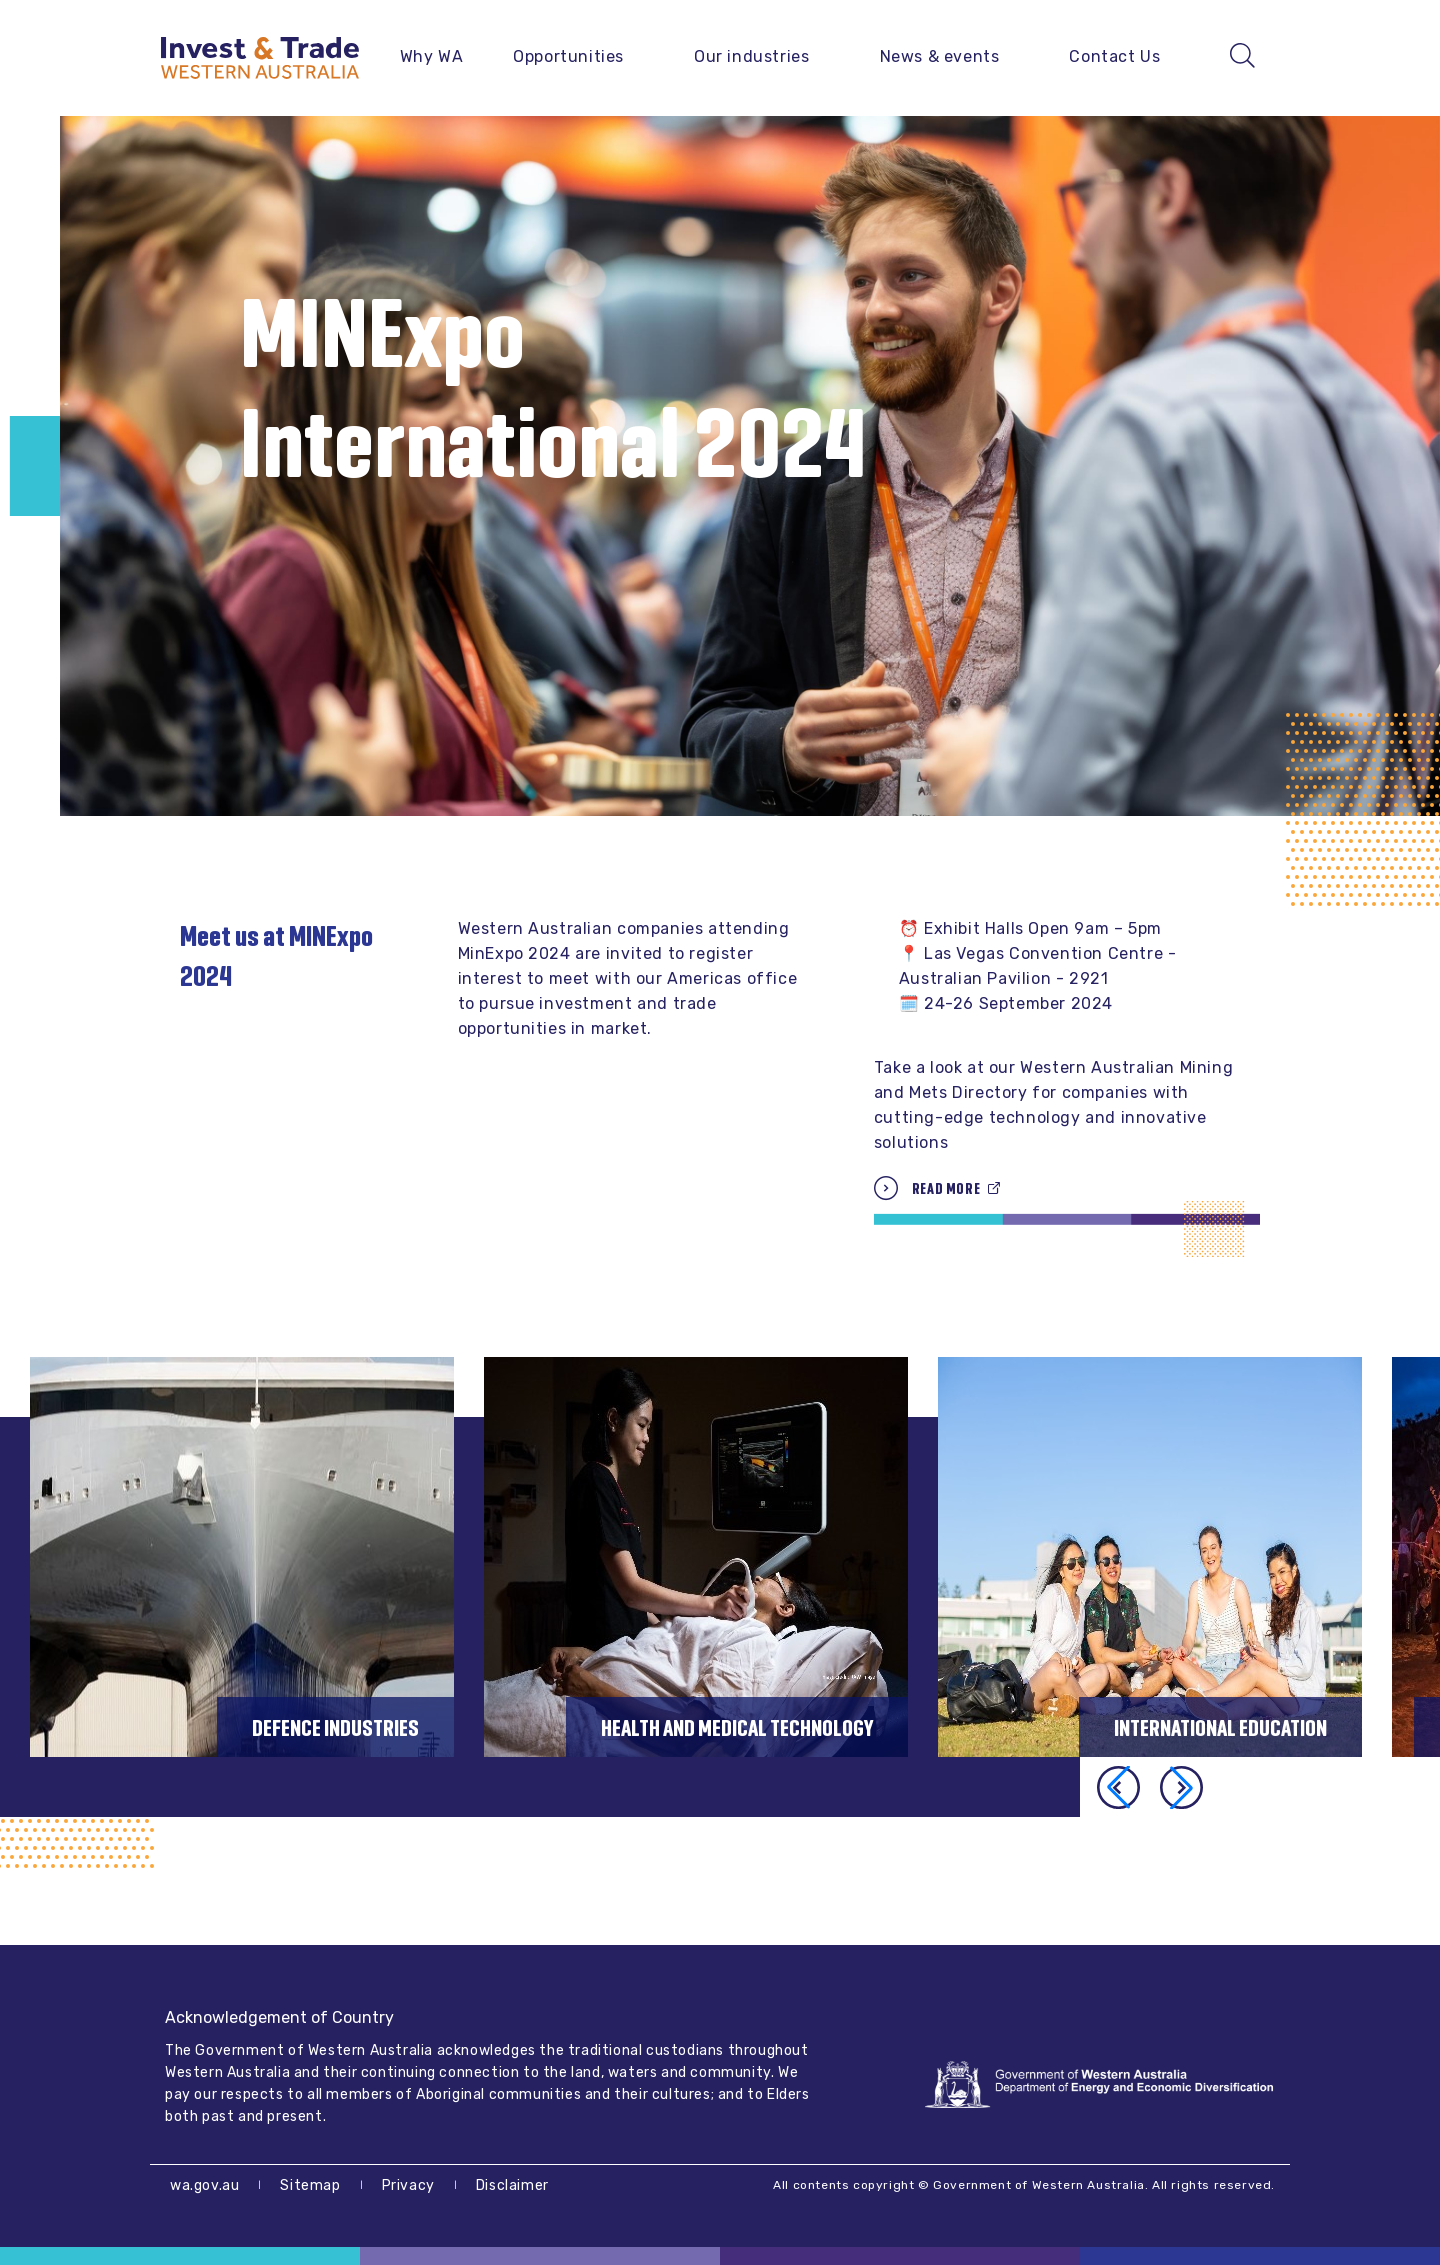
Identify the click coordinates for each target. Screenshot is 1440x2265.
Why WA (432, 56)
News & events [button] (940, 56)
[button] (1181, 1787)
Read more (946, 1188)
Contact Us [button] (1114, 56)
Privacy (408, 2185)
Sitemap (310, 2185)
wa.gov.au (204, 2185)
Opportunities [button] (568, 56)
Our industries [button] (751, 56)
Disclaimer (512, 2185)
